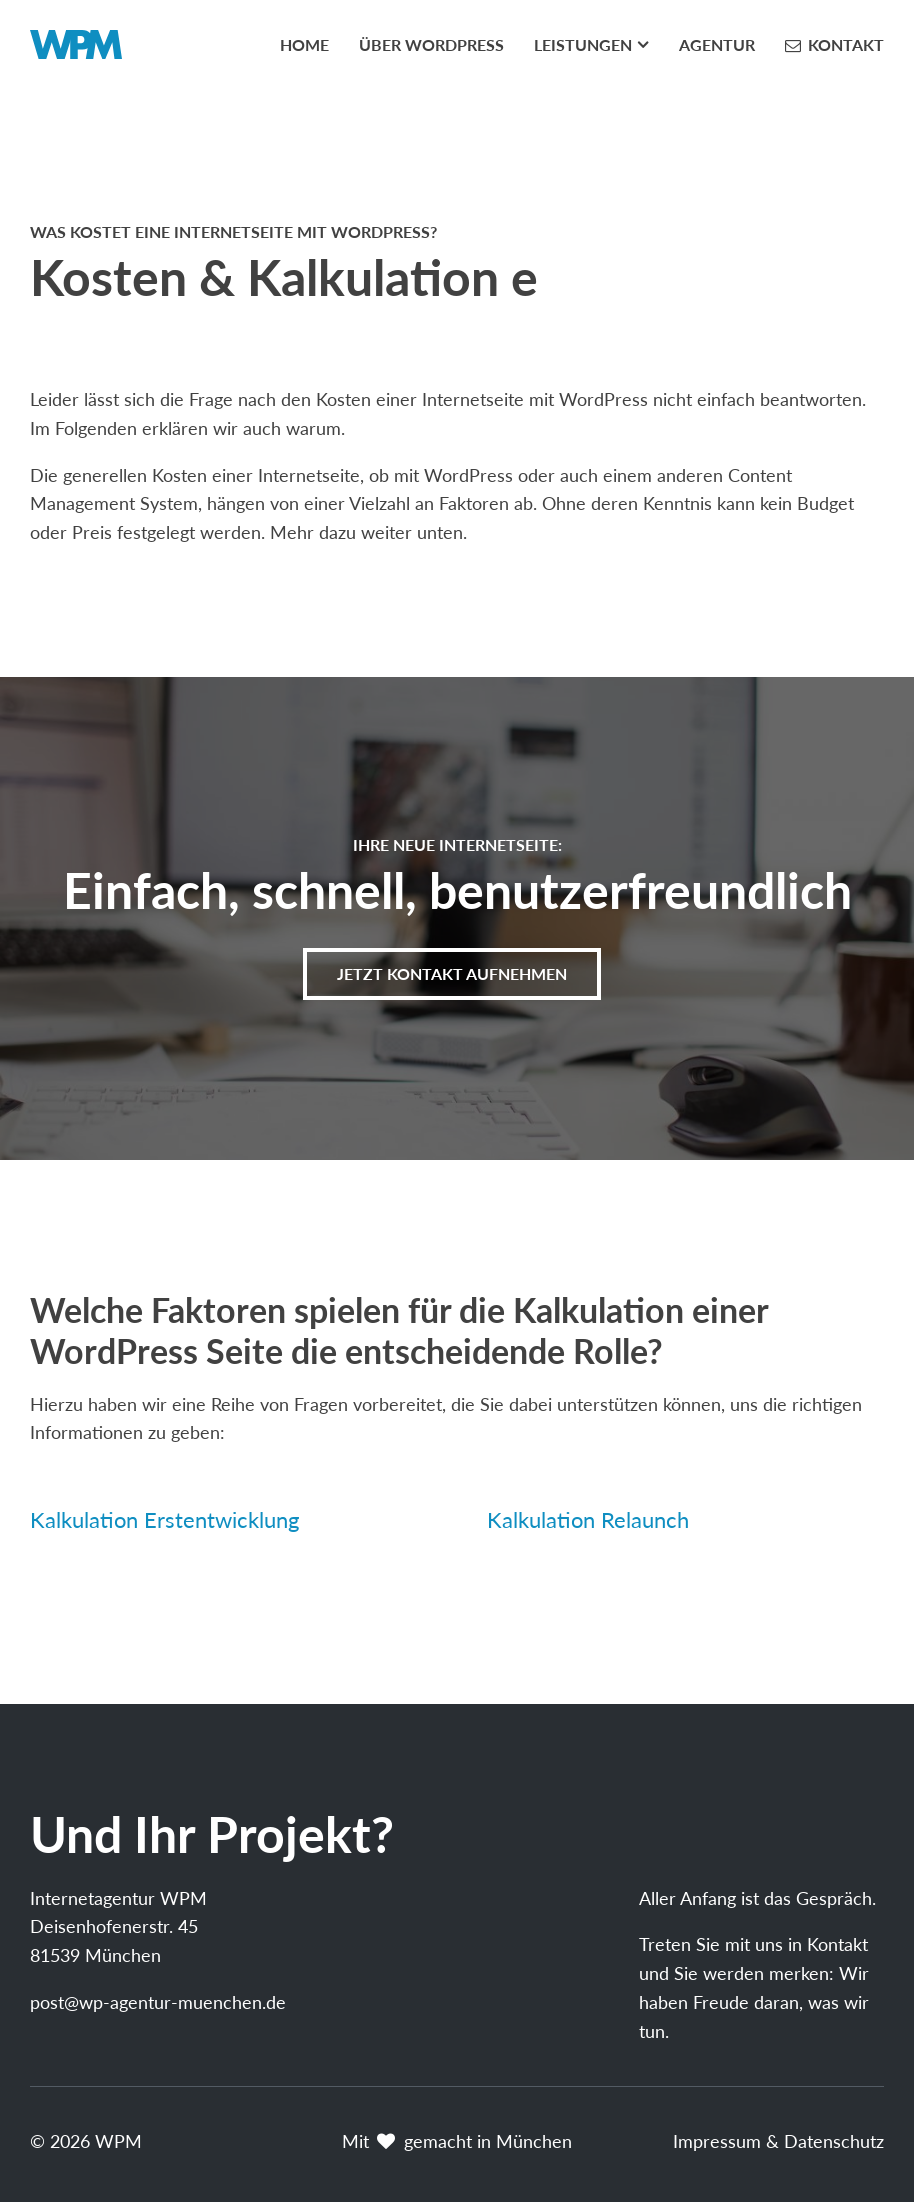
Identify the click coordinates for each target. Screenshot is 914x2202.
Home (304, 44)
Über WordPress (431, 44)
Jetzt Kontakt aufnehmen (452, 973)
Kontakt (846, 44)
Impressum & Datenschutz (778, 2141)
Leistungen (583, 44)
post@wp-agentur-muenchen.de (158, 2002)
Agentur (717, 44)
